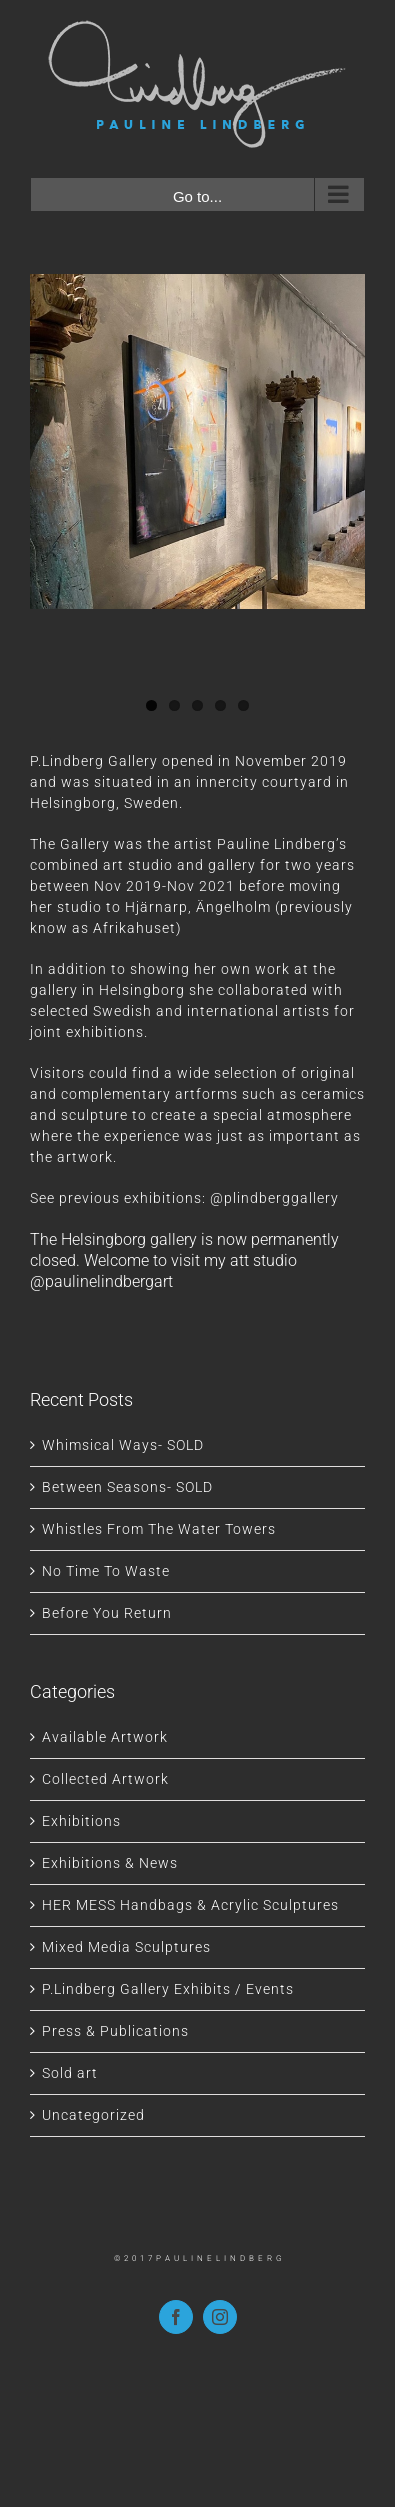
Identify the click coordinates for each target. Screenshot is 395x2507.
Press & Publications (115, 2031)
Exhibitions (81, 1821)
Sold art (70, 2073)
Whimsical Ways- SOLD (123, 1445)
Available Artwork (105, 1737)
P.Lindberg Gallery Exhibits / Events (168, 1989)
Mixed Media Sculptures (126, 1947)
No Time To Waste (106, 1571)
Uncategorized (93, 2115)
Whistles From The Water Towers (159, 1529)
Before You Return (107, 1613)
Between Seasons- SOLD (127, 1487)
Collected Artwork (105, 1779)
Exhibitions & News (110, 1863)
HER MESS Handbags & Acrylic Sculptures (190, 1905)
